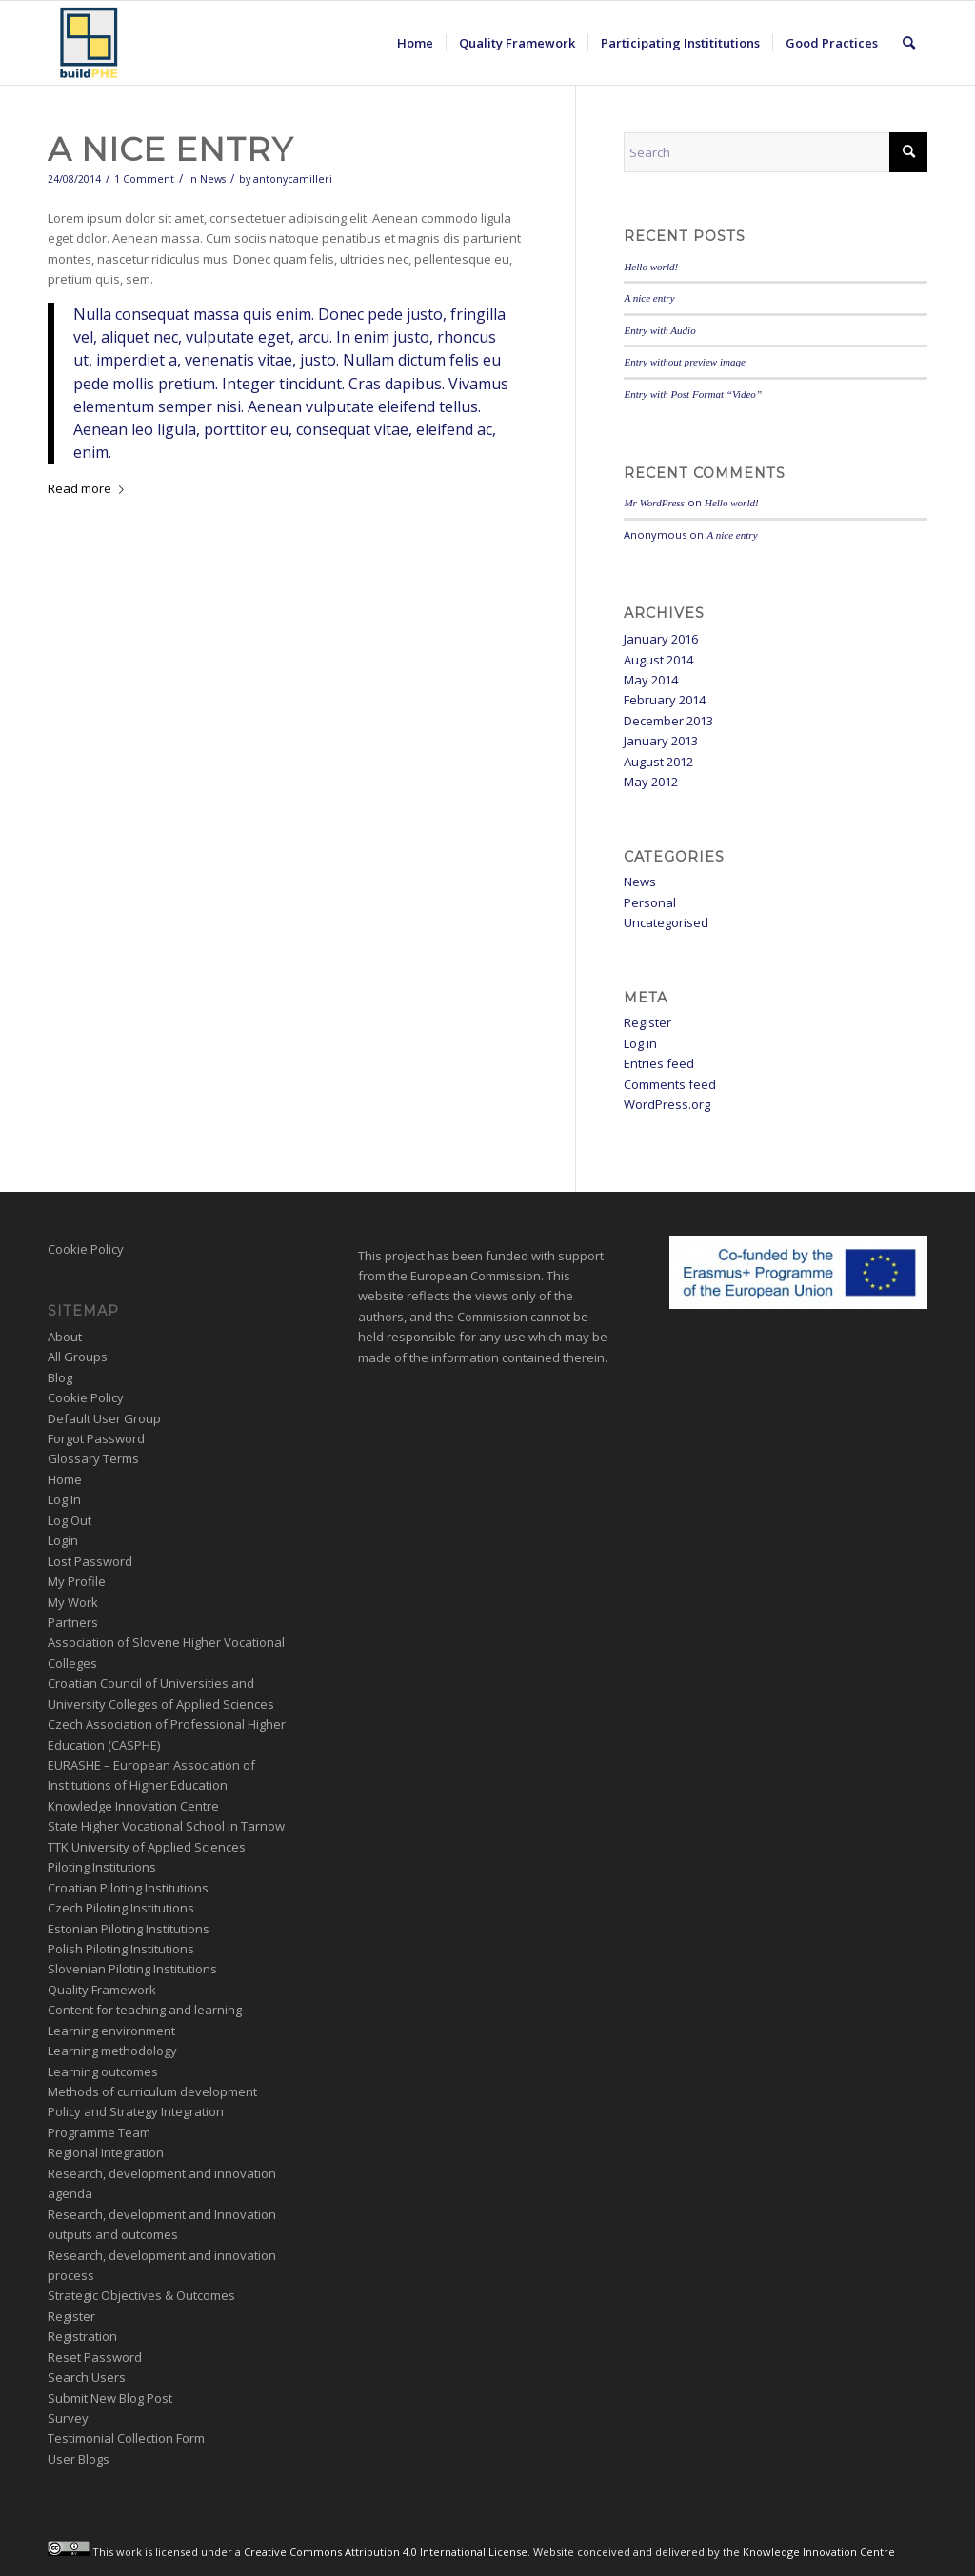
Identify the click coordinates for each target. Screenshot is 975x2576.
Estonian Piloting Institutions (128, 1928)
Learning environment (111, 2030)
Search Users (87, 2377)
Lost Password (90, 1561)
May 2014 (651, 679)
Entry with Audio (659, 330)
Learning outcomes (103, 2071)
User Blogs (78, 2458)
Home (65, 1479)
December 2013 (668, 720)
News (213, 179)
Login (63, 1540)
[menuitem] (415, 43)
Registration (82, 2336)
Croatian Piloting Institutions (128, 1887)
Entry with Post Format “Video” (693, 394)
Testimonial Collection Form (126, 2438)
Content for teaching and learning (145, 2009)
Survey (68, 2418)
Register (647, 1022)
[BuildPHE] (89, 43)
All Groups (78, 1356)
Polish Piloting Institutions (121, 1948)
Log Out (69, 1520)
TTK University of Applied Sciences (147, 1846)
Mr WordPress (654, 502)
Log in (640, 1043)
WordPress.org (667, 1104)
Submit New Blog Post (110, 2398)
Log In (64, 1499)
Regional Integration (106, 2152)
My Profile (77, 1581)
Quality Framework (102, 1989)
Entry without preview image (685, 361)
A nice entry (170, 149)
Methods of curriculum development (152, 2091)
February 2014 (665, 699)
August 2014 (658, 659)
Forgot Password (96, 1438)
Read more (89, 488)
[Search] (908, 43)
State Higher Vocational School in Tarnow (166, 1825)
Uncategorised (666, 922)
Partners (73, 1622)
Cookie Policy (86, 1249)
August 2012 (658, 761)
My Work (73, 1602)
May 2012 (651, 781)
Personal (650, 902)
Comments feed (670, 1084)
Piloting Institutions (102, 1866)
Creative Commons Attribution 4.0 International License (385, 2552)
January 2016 (661, 638)
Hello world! (651, 266)
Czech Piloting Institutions (121, 1907)
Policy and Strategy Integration (136, 2111)
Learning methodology (112, 2050)
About (65, 1336)
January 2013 (661, 740)
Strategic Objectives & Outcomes (141, 2295)
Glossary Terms (93, 1458)
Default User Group (104, 1418)
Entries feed (659, 1063)
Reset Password (95, 2357)
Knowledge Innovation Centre (133, 1805)
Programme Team (99, 2132)
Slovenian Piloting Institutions (132, 1968)
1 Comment (144, 179)
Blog (60, 1377)
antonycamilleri (292, 179)
